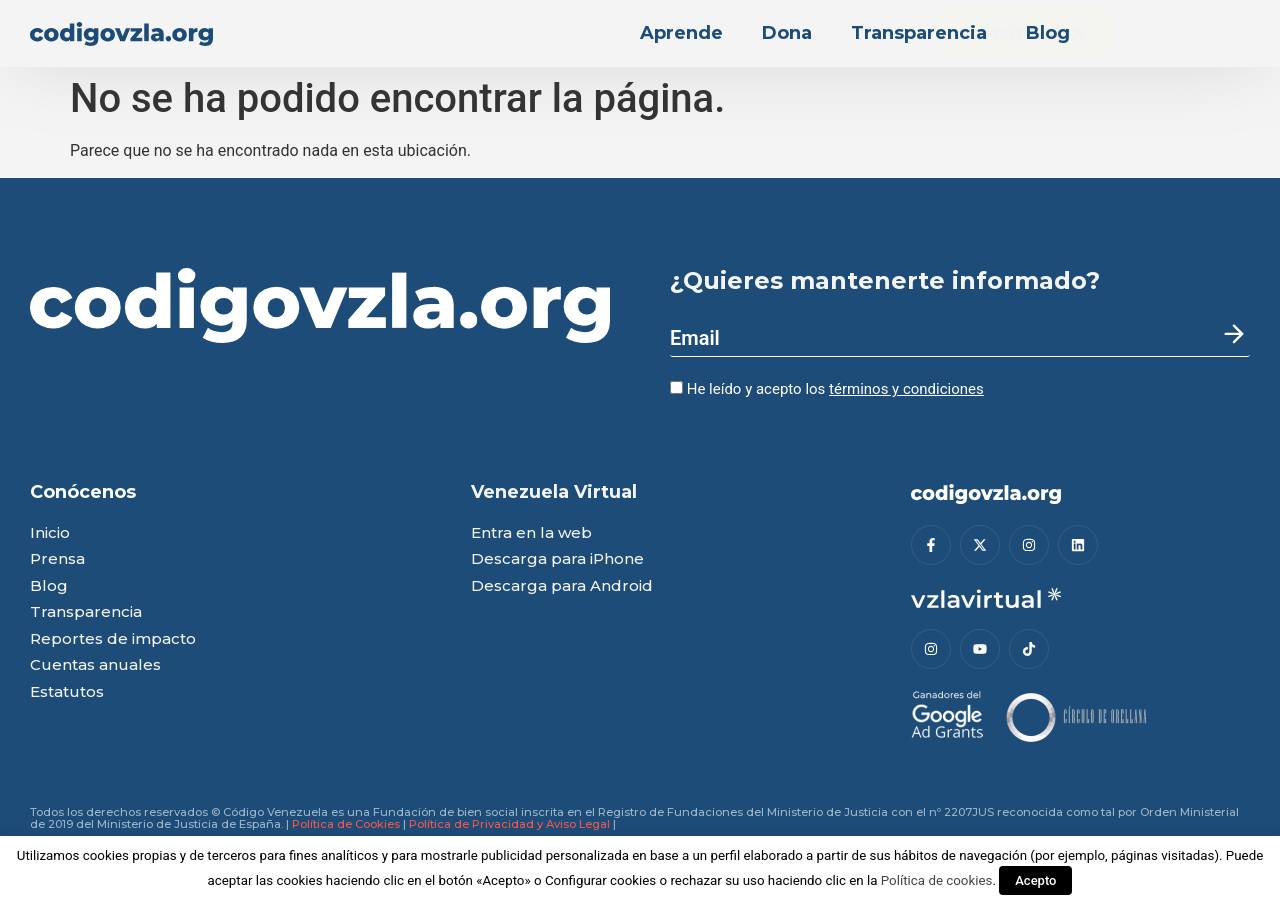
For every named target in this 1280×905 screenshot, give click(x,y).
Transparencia (919, 33)
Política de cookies (937, 880)
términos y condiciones (906, 389)
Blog (1048, 33)
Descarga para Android (562, 586)
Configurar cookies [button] (600, 880)
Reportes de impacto (113, 639)
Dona (787, 33)
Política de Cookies (346, 824)
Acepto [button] (1035, 880)
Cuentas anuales (95, 665)
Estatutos (67, 692)
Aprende (681, 33)
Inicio (50, 533)
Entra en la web (531, 533)
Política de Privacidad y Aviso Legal (509, 824)
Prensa (57, 559)
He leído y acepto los (827, 389)
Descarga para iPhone (557, 559)
